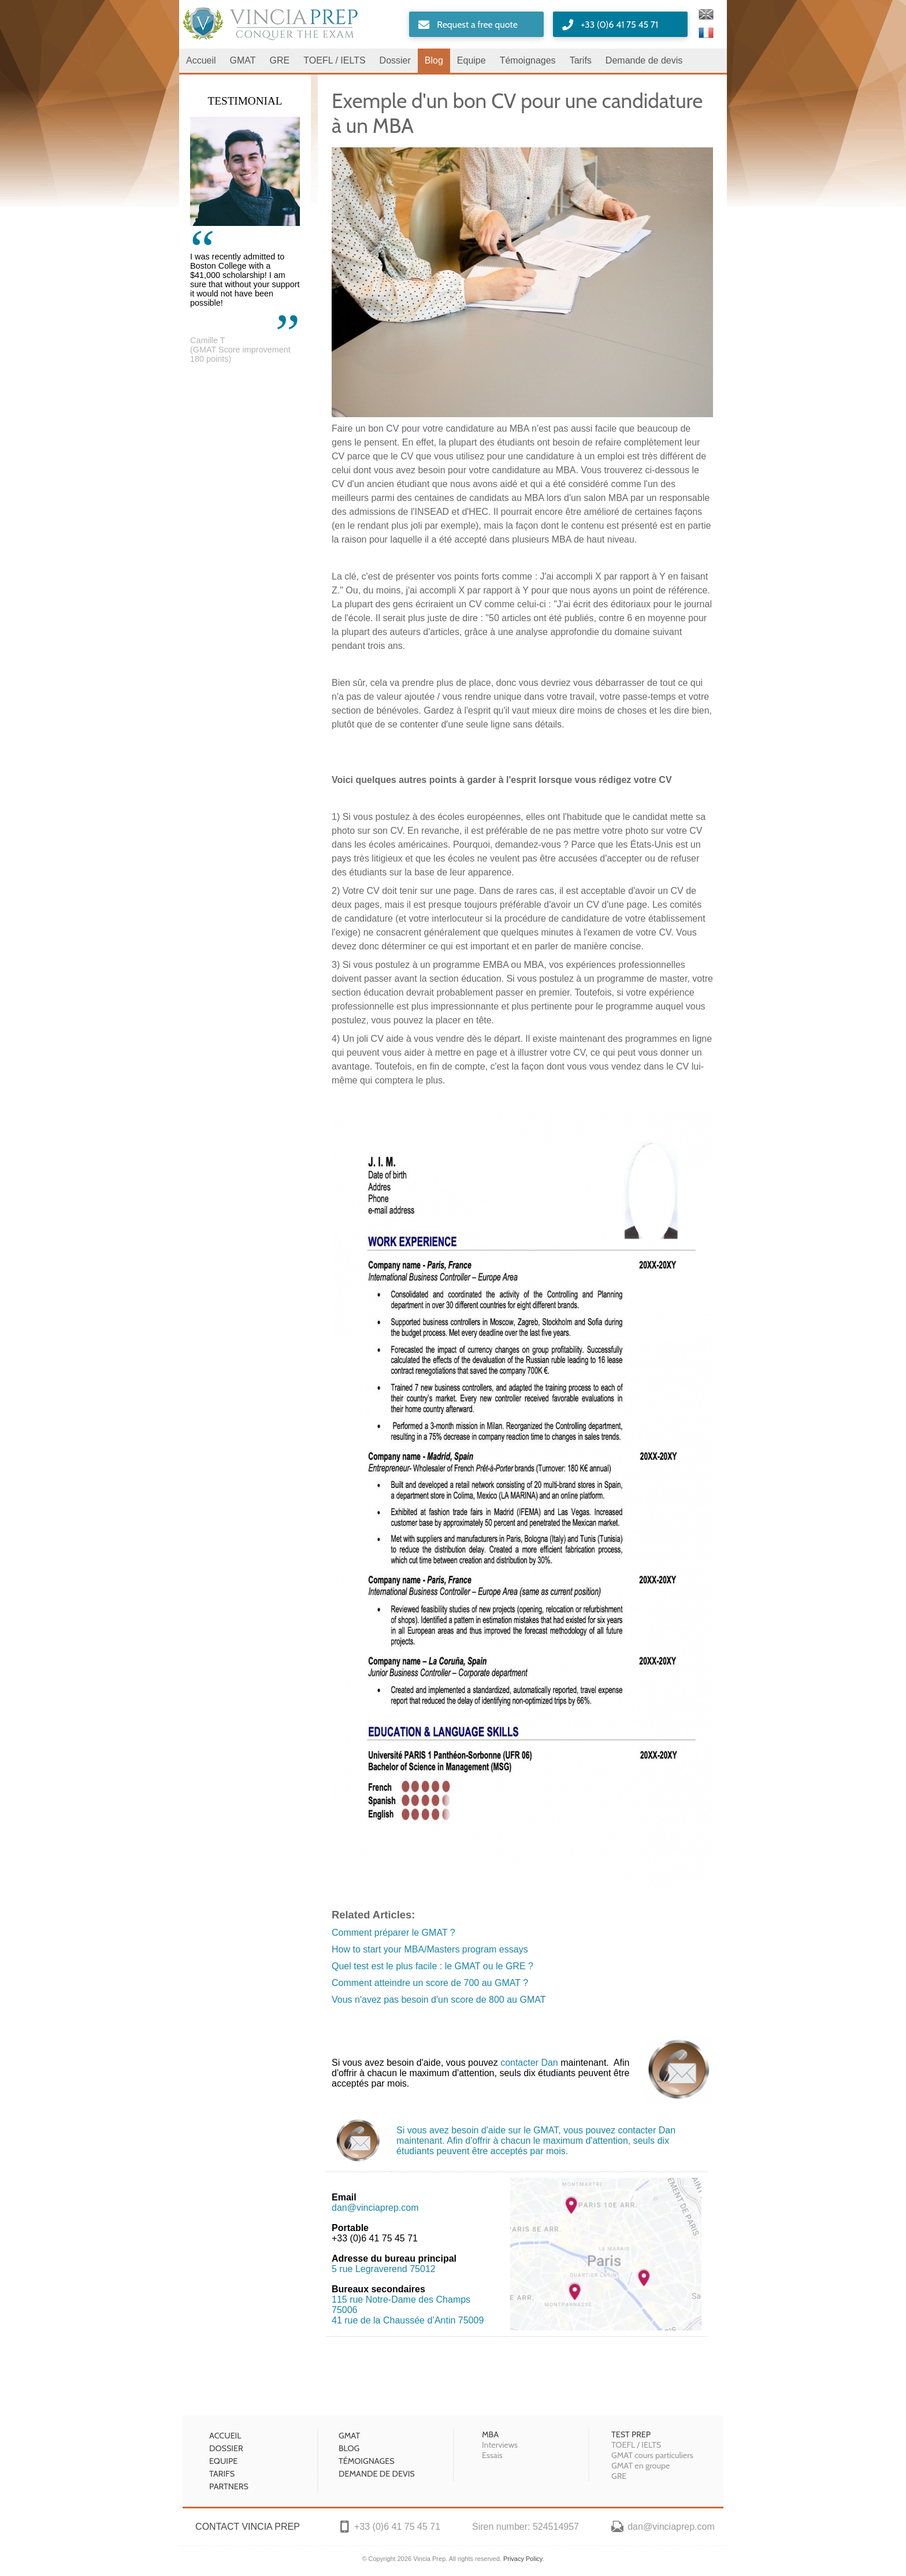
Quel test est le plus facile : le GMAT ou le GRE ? (432, 1966)
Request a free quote (477, 24)
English (706, 14)
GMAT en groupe (640, 2465)
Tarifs (581, 60)
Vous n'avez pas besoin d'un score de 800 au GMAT (438, 2000)
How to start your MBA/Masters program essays (430, 1949)
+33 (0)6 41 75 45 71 (619, 24)
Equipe (471, 60)
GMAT (243, 60)
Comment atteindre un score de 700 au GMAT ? (430, 1983)
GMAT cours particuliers (652, 2455)
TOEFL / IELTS (334, 60)
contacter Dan (529, 2063)
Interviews (500, 2445)
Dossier (395, 60)
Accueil (201, 60)
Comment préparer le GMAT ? (393, 1932)
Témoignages (528, 60)
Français (706, 33)
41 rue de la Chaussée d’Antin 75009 (408, 2320)
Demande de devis (644, 60)
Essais (492, 2455)
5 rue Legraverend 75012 (384, 2269)
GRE (280, 60)
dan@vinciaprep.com (375, 2208)
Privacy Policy (523, 2558)
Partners (228, 2486)
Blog (434, 60)
